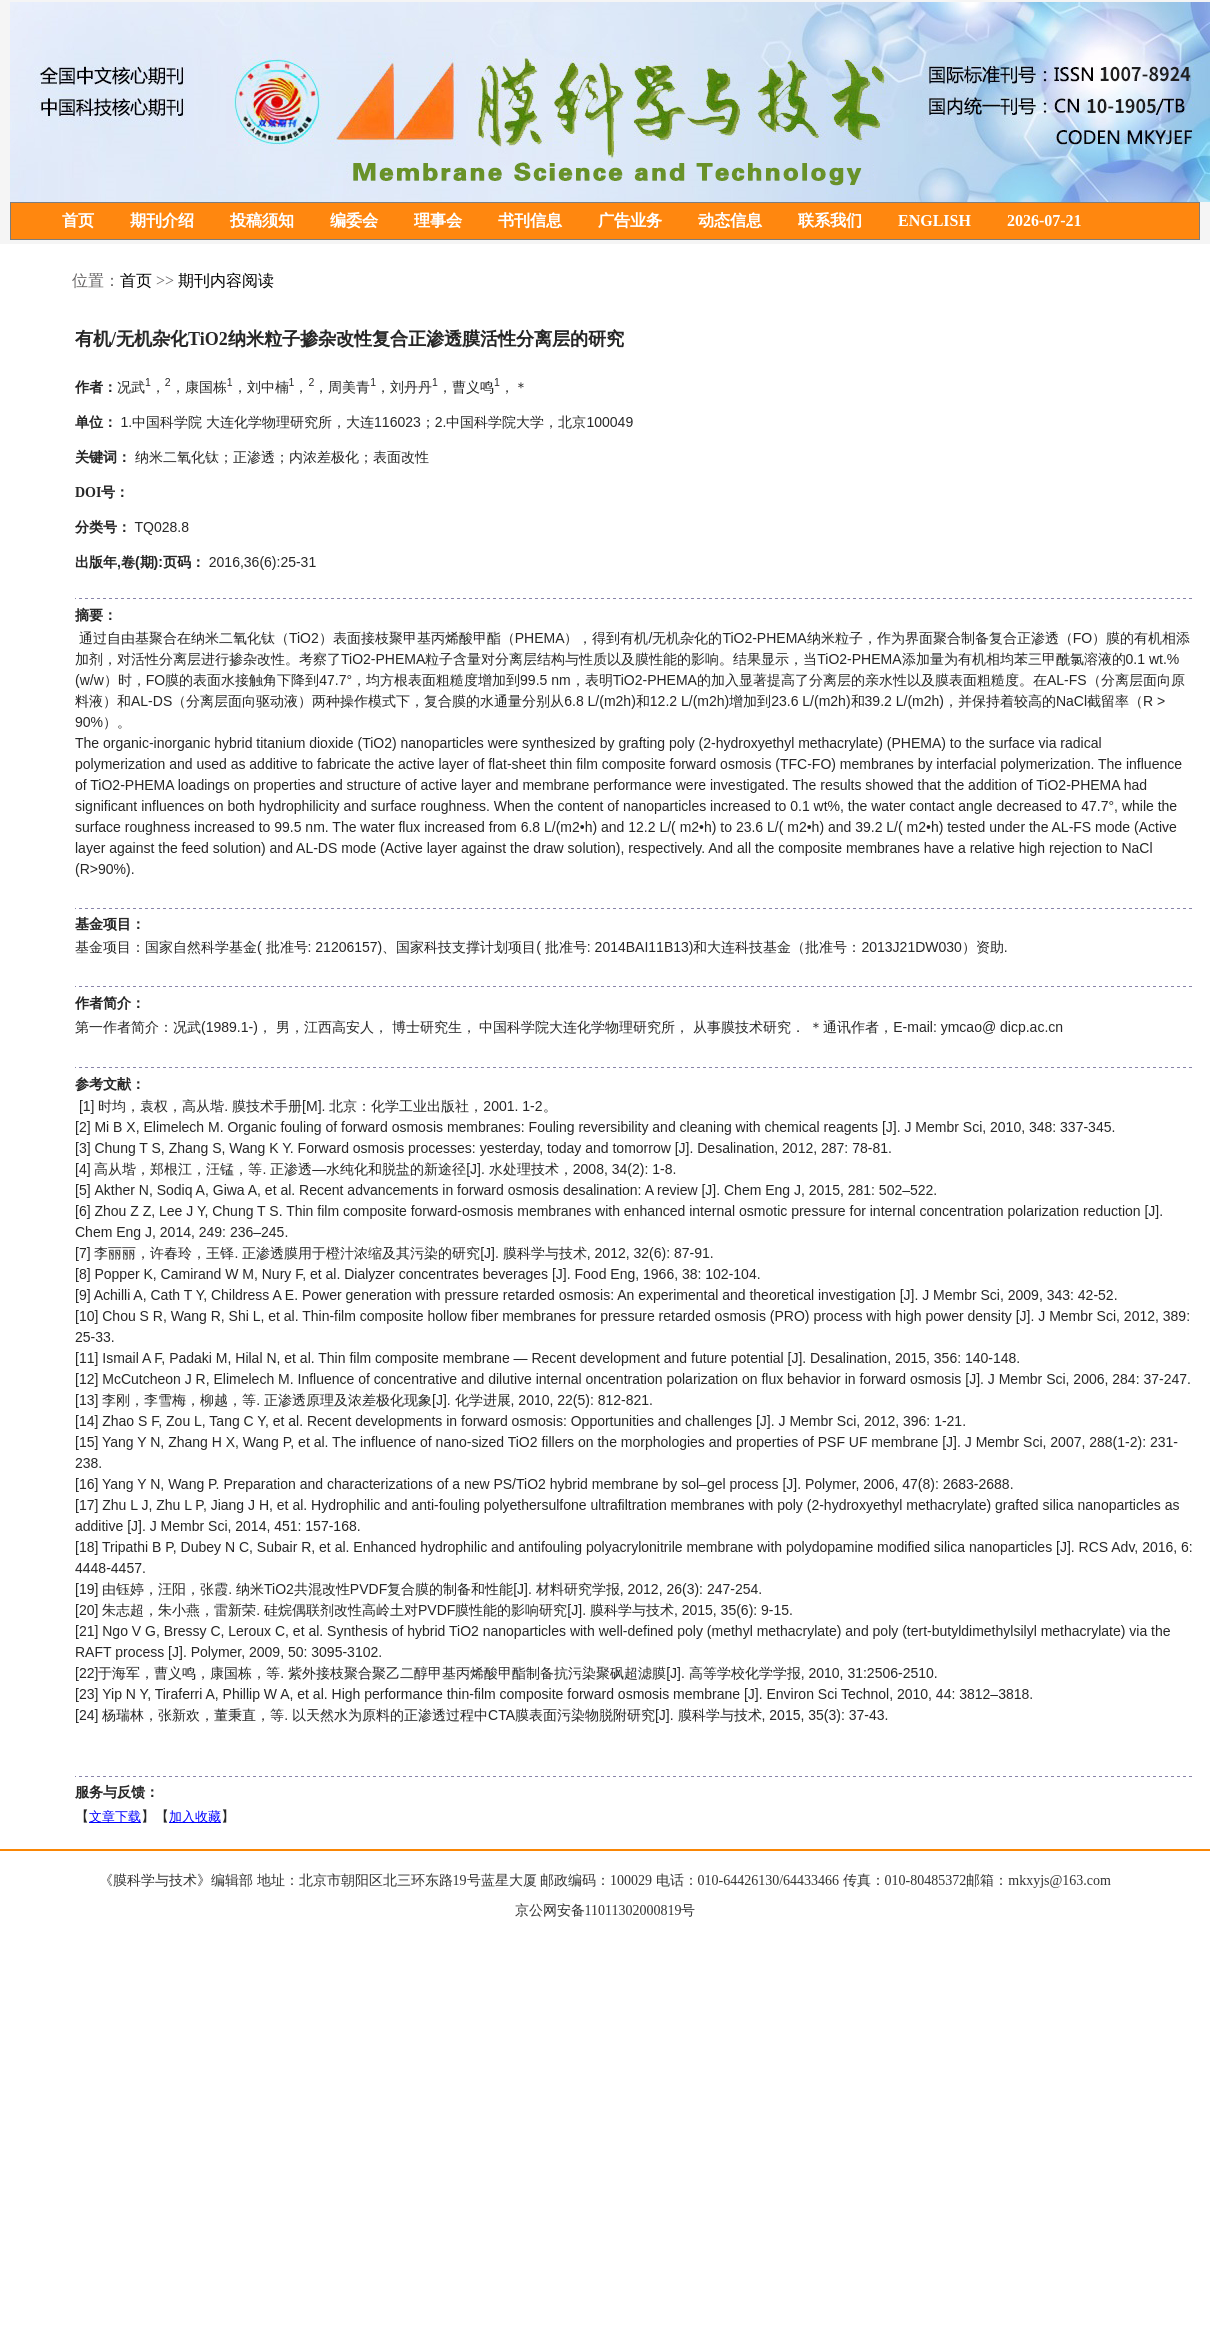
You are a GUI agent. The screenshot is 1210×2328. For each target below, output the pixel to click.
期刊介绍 (162, 221)
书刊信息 (530, 221)
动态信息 (730, 221)
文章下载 (115, 1817)
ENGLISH (934, 221)
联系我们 (830, 221)
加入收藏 (195, 1817)
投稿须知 (262, 221)
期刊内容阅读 (226, 281)
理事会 (438, 221)
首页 (78, 221)
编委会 (354, 221)
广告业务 (630, 221)
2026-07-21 (1044, 221)
